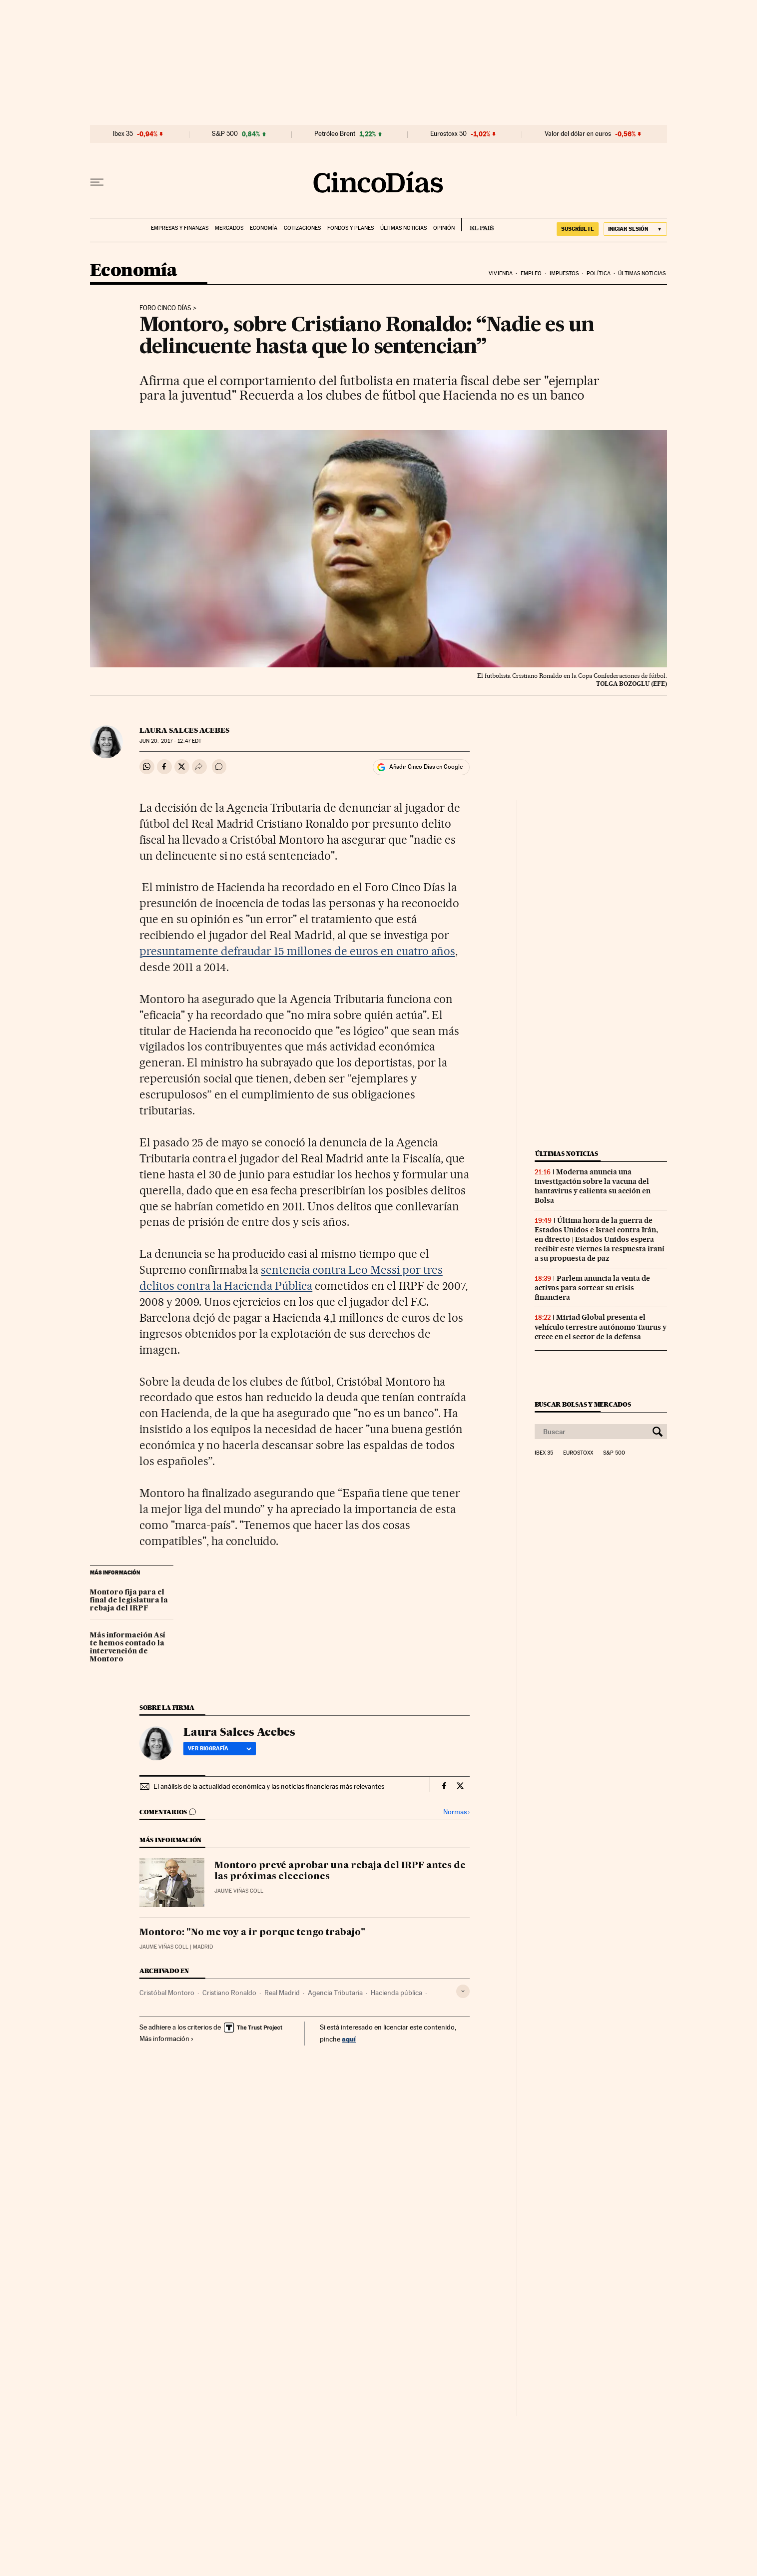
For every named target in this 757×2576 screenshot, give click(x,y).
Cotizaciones (302, 228)
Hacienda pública (396, 1993)
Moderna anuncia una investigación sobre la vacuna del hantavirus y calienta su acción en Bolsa (593, 1186)
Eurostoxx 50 (448, 133)
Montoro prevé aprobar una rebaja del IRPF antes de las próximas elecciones (340, 1871)
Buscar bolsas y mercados (583, 1404)
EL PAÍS (477, 224)
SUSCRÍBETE (577, 228)
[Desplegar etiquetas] (463, 1991)
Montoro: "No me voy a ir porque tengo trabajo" (252, 1932)
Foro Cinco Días (165, 308)
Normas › (456, 1812)
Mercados (229, 228)
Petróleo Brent (334, 133)
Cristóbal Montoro (166, 1993)
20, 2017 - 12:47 (170, 741)
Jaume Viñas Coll (238, 1891)
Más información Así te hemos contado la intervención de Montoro (127, 1647)
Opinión (444, 228)
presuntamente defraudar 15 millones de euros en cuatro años (297, 951)
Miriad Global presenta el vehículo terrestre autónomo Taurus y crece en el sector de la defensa (601, 1327)
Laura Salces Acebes (184, 730)
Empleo (531, 273)
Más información (166, 2039)
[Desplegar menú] (97, 182)
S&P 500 (225, 133)
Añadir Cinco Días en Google (426, 766)
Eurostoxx (578, 1453)
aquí (349, 2039)
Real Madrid (282, 1993)
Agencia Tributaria (335, 1993)
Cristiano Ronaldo (229, 1993)
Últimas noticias (403, 228)
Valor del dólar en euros (578, 133)
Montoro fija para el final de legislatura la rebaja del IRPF (129, 1600)
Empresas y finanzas (179, 228)
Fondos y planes (350, 228)
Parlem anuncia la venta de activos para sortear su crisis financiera (592, 1288)
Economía (263, 228)
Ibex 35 (123, 133)
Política (599, 273)
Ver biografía (219, 1748)
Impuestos (564, 273)
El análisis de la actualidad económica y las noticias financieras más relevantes (268, 1786)
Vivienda (501, 273)
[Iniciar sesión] (635, 229)
